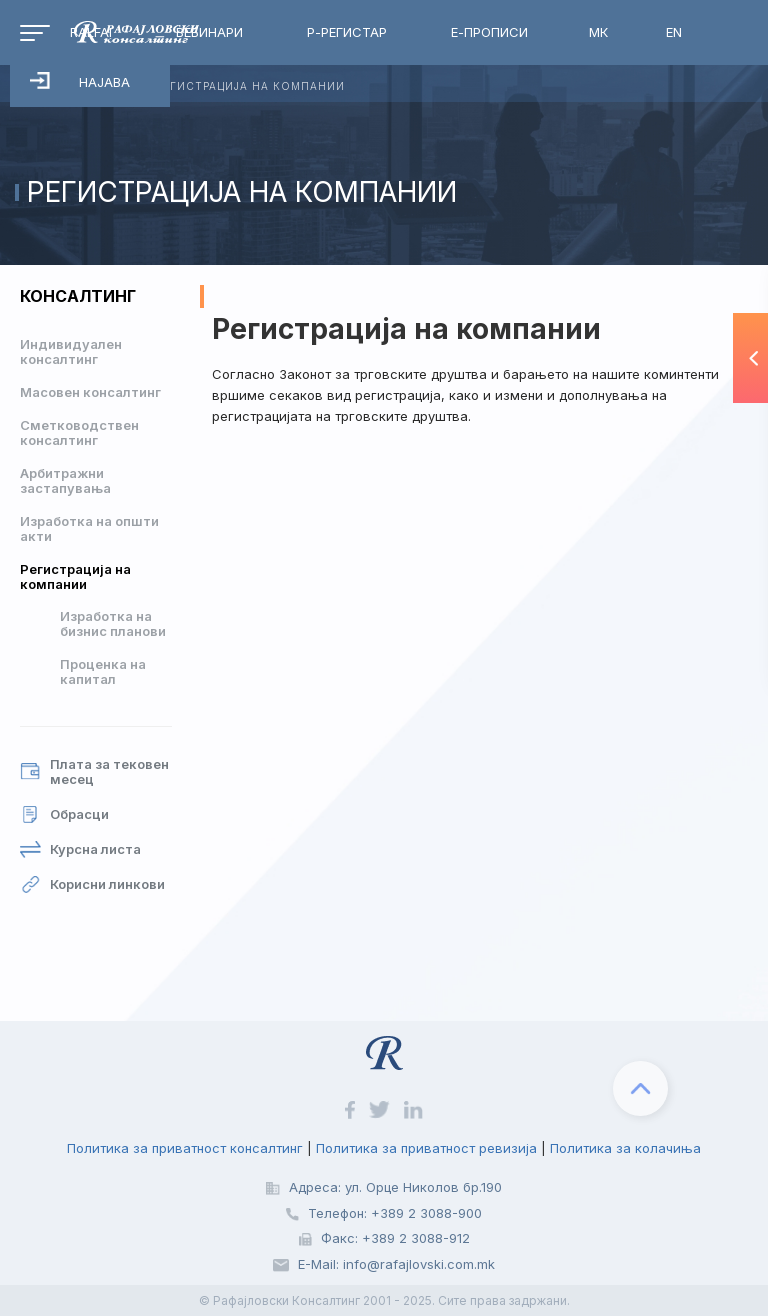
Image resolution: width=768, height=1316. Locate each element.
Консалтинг (78, 296)
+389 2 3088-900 (426, 1213)
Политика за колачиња (625, 1148)
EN (674, 32)
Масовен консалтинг (90, 392)
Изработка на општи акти (89, 528)
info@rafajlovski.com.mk (419, 1264)
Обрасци (64, 814)
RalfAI (91, 32)
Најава (80, 81)
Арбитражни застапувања (65, 480)
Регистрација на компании (75, 576)
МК (598, 32)
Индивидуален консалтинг (71, 351)
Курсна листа (80, 849)
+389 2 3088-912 (416, 1238)
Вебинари (209, 32)
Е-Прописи (489, 32)
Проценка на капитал (103, 671)
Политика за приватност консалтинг (185, 1148)
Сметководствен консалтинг (79, 432)
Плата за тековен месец (94, 772)
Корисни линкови (92, 884)
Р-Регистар (347, 32)
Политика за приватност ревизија (426, 1148)
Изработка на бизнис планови (113, 623)
